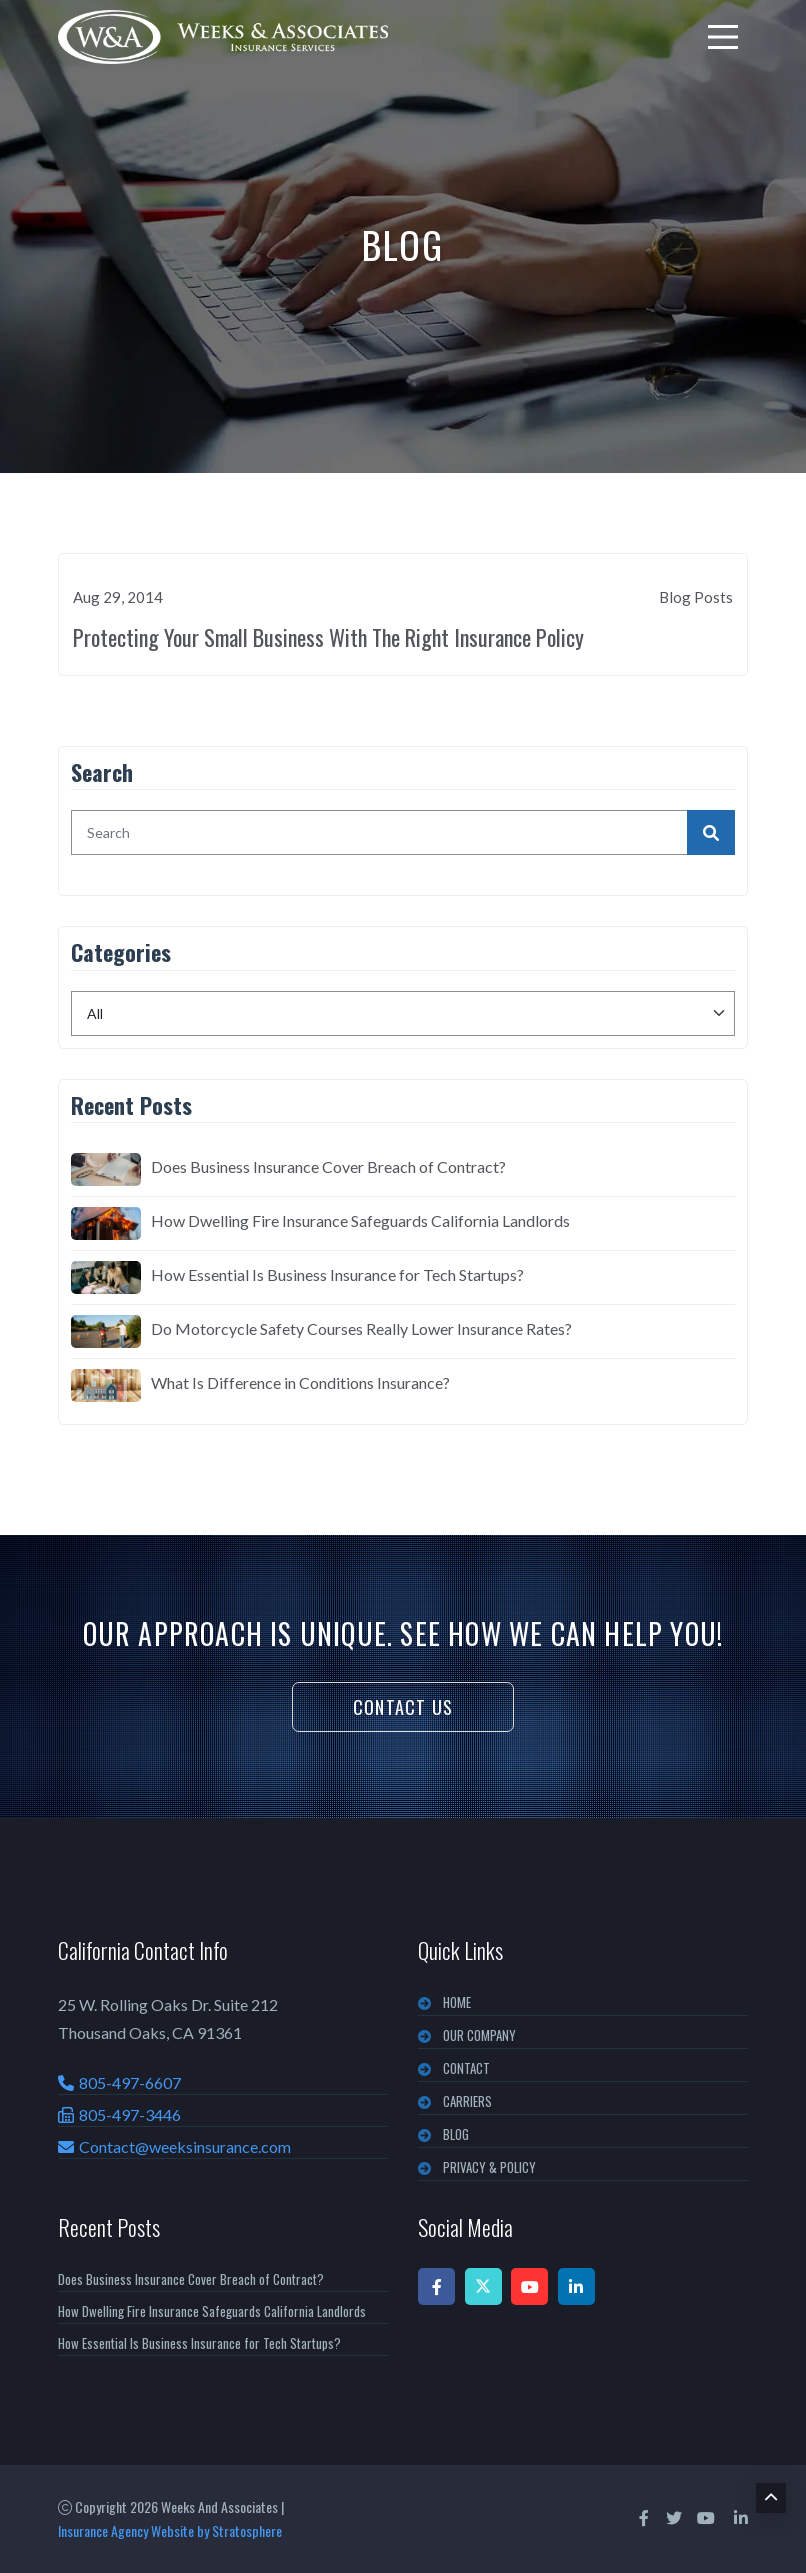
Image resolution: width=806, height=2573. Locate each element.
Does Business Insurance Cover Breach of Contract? (328, 1166)
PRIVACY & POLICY (489, 2167)
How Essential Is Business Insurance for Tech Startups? (337, 1274)
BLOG (456, 2134)
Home (457, 2002)
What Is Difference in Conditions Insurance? (300, 1382)
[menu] (723, 37)
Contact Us (403, 1707)
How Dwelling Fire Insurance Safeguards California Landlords (360, 1220)
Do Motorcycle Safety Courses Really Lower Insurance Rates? (361, 1328)
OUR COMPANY (479, 2035)
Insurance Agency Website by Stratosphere (170, 2530)
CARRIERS (467, 2101)
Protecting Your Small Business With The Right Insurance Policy (328, 637)
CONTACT (466, 2068)
